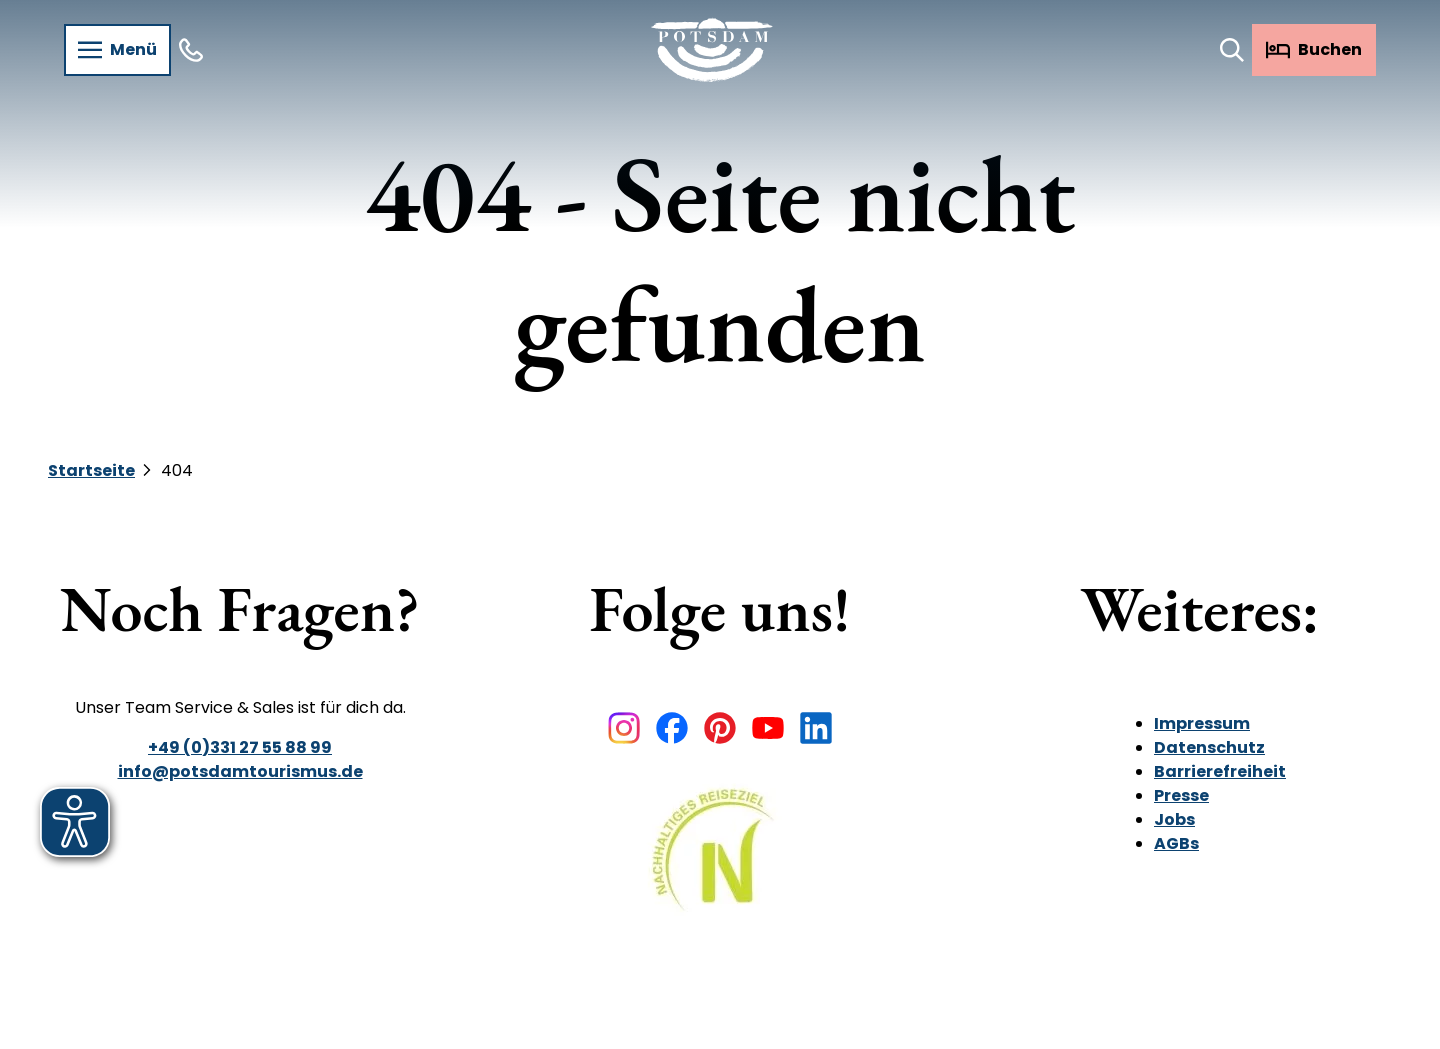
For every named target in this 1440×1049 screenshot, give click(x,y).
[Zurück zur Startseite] (712, 49)
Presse (1181, 795)
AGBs (1176, 843)
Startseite (91, 470)
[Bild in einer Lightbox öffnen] (720, 864)
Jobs (1174, 819)
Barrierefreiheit (1220, 771)
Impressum (1202, 723)
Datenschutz (1209, 747)
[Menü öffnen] (117, 50)
